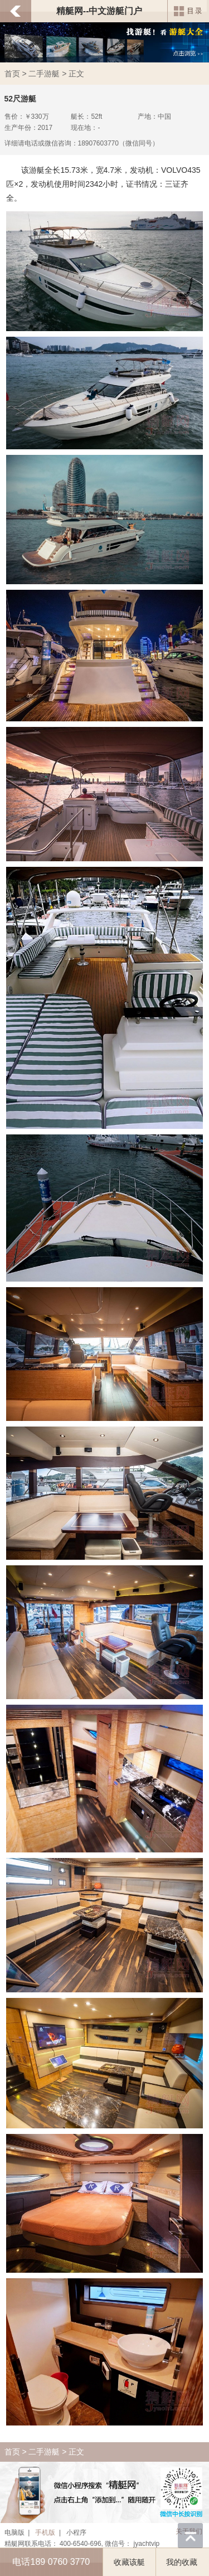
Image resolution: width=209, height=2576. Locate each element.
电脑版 (14, 2532)
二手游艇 (44, 73)
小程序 (76, 2532)
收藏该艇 (129, 2562)
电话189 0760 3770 (51, 2562)
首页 (12, 73)
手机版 (45, 2532)
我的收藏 (181, 2562)
